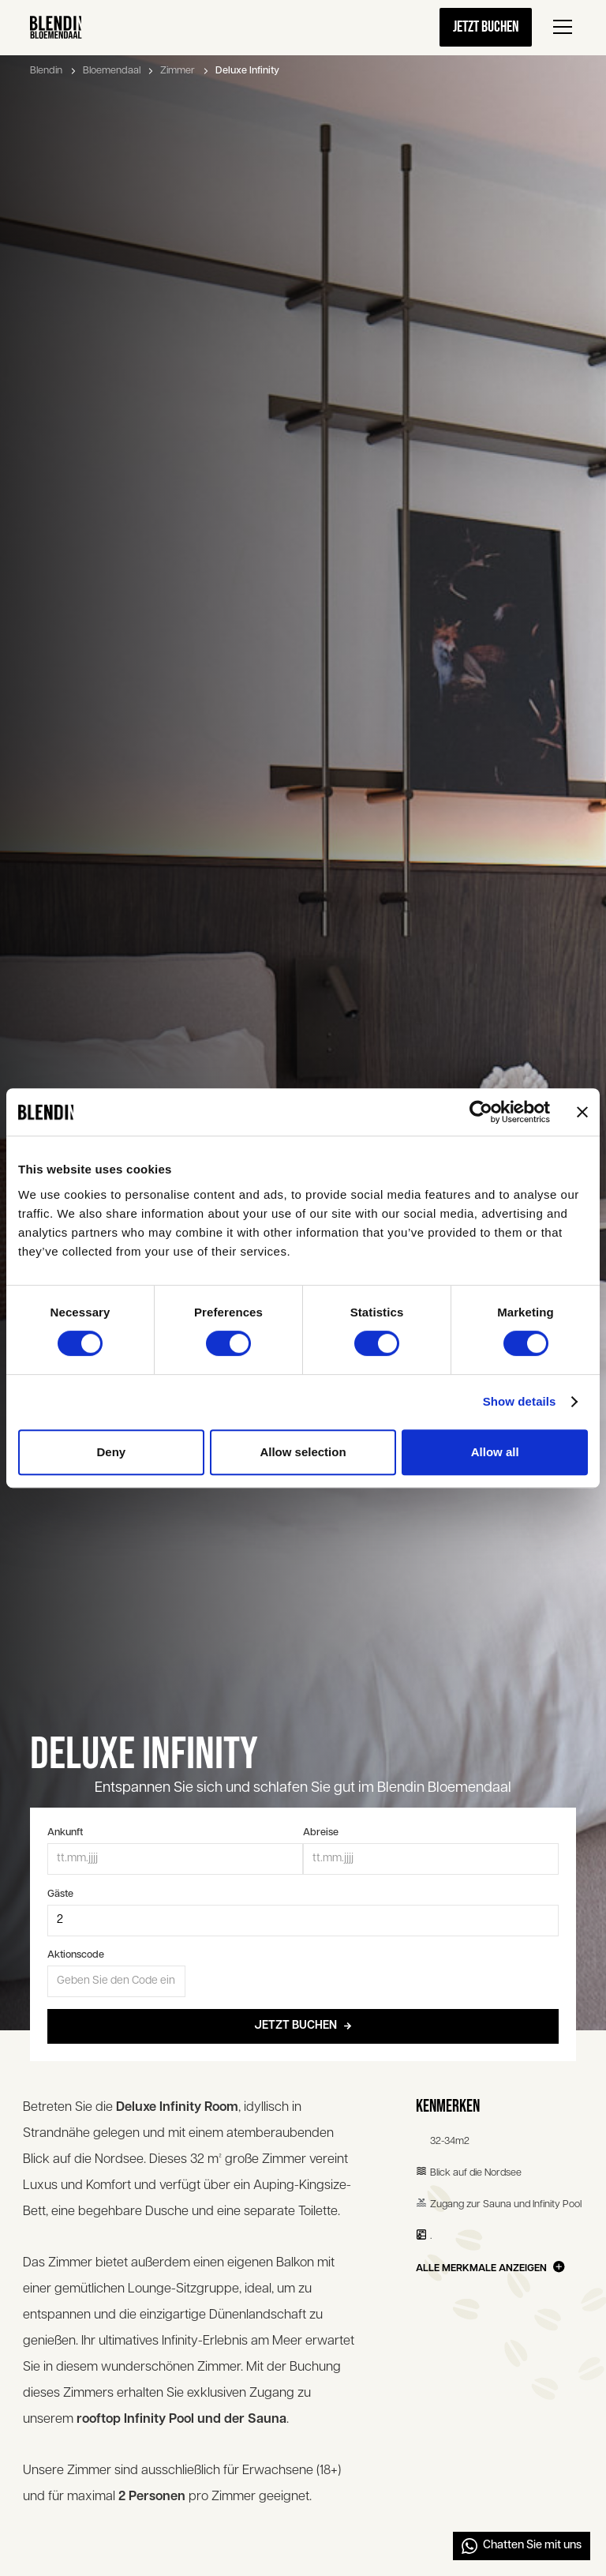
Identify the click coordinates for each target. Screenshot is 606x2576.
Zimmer (177, 71)
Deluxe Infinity (247, 71)
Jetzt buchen (486, 26)
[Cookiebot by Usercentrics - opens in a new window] (481, 1112)
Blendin (46, 71)
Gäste (60, 1894)
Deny (110, 1452)
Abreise (321, 1832)
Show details (519, 1401)
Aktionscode (75, 1955)
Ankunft (65, 1832)
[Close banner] (582, 1111)
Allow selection (303, 1452)
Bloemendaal (111, 71)
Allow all (495, 1452)
